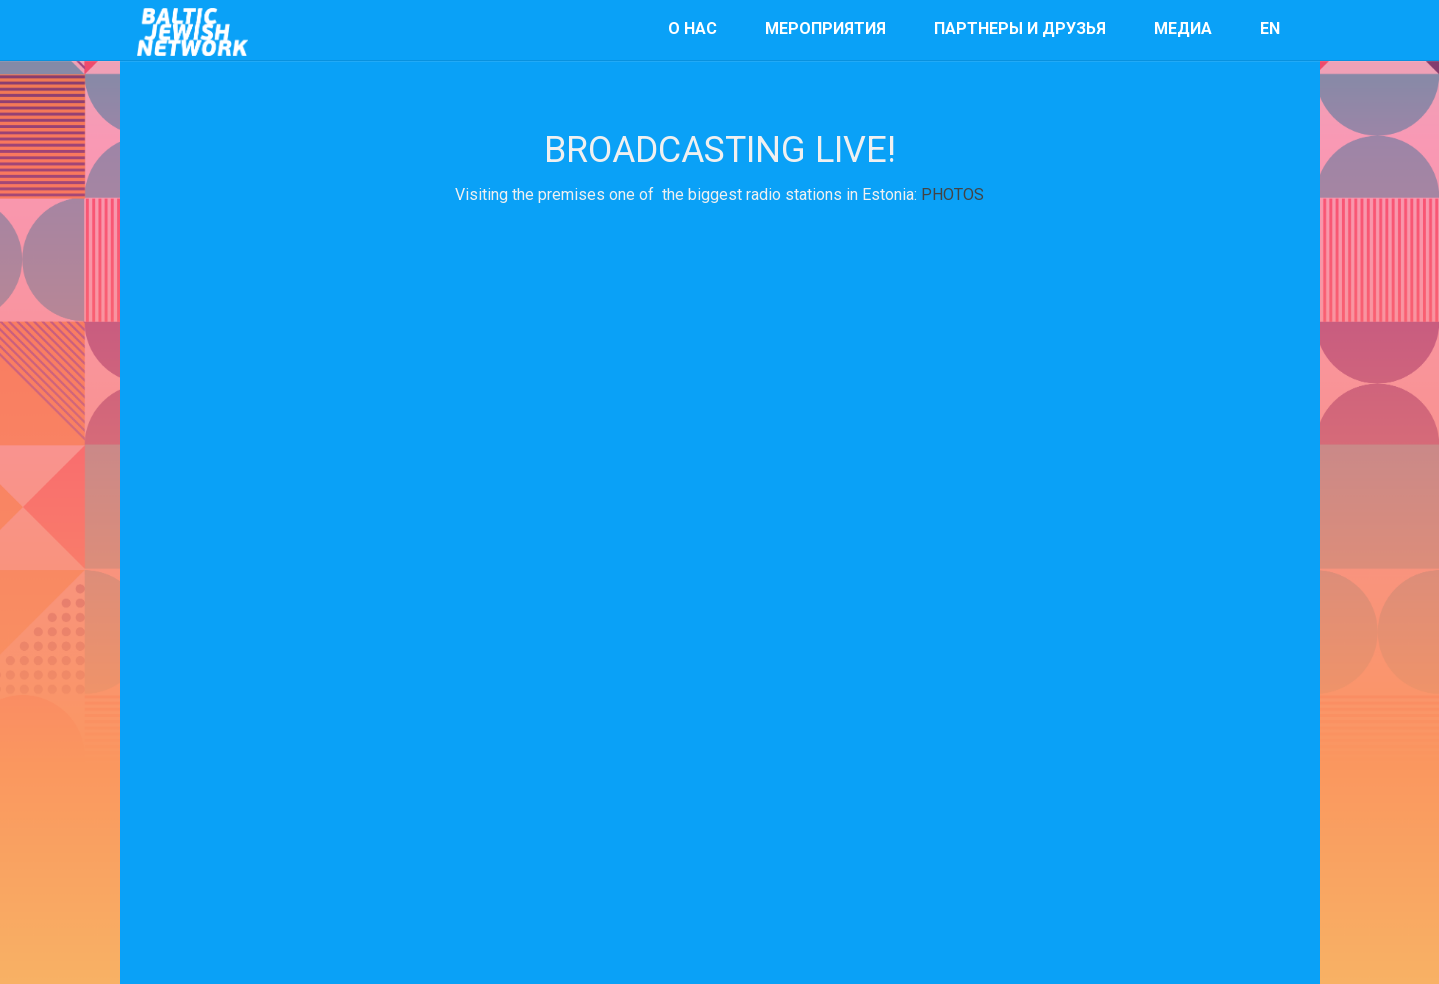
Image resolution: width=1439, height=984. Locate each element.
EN (1270, 28)
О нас (692, 28)
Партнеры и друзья (1020, 28)
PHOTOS (952, 194)
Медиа (1183, 28)
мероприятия (825, 28)
